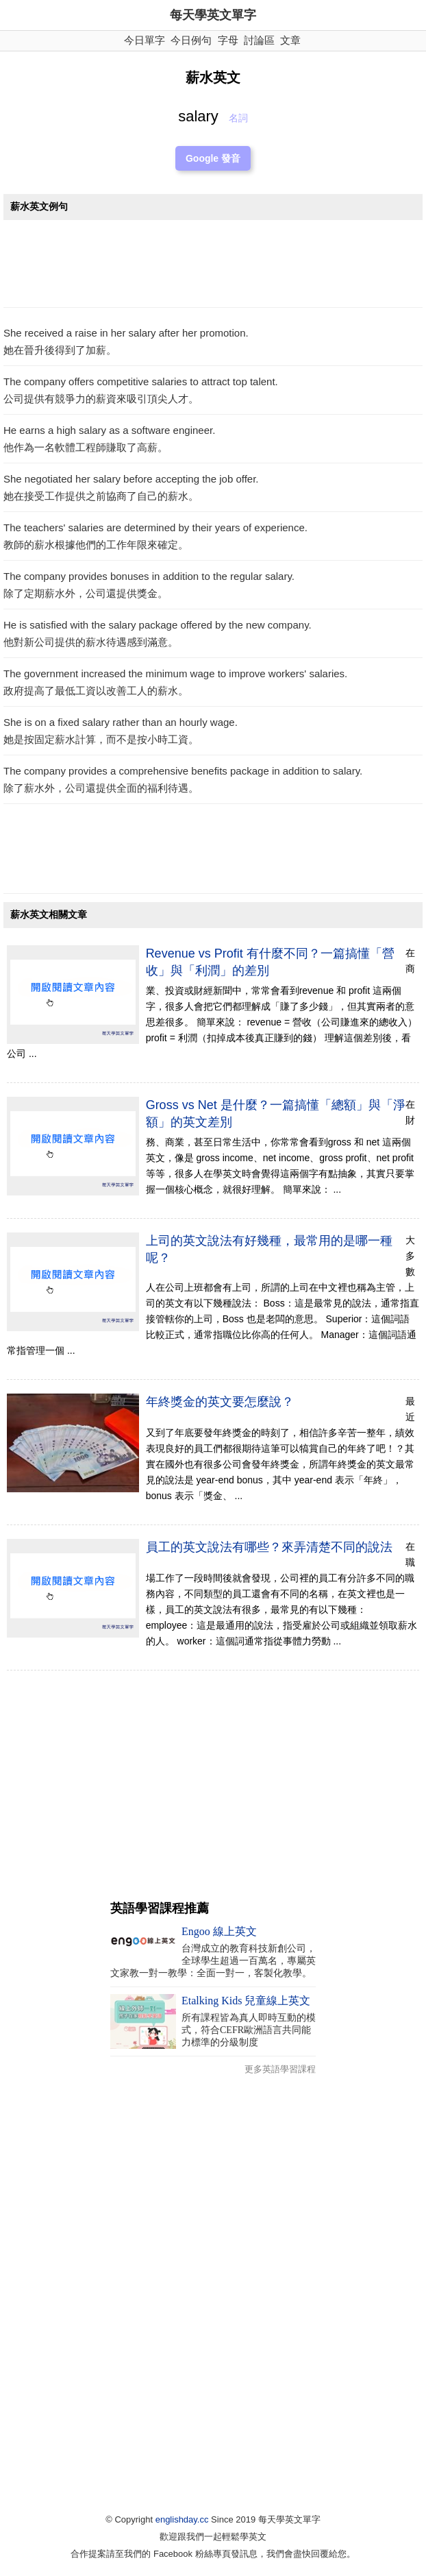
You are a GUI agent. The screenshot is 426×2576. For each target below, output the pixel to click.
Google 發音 (213, 158)
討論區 (259, 40)
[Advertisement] (213, 267)
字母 (228, 40)
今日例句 (191, 40)
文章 (290, 40)
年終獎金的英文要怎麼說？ (220, 1402)
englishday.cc (182, 2519)
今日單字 (144, 40)
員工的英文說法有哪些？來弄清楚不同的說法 (269, 1547)
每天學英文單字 (213, 15)
